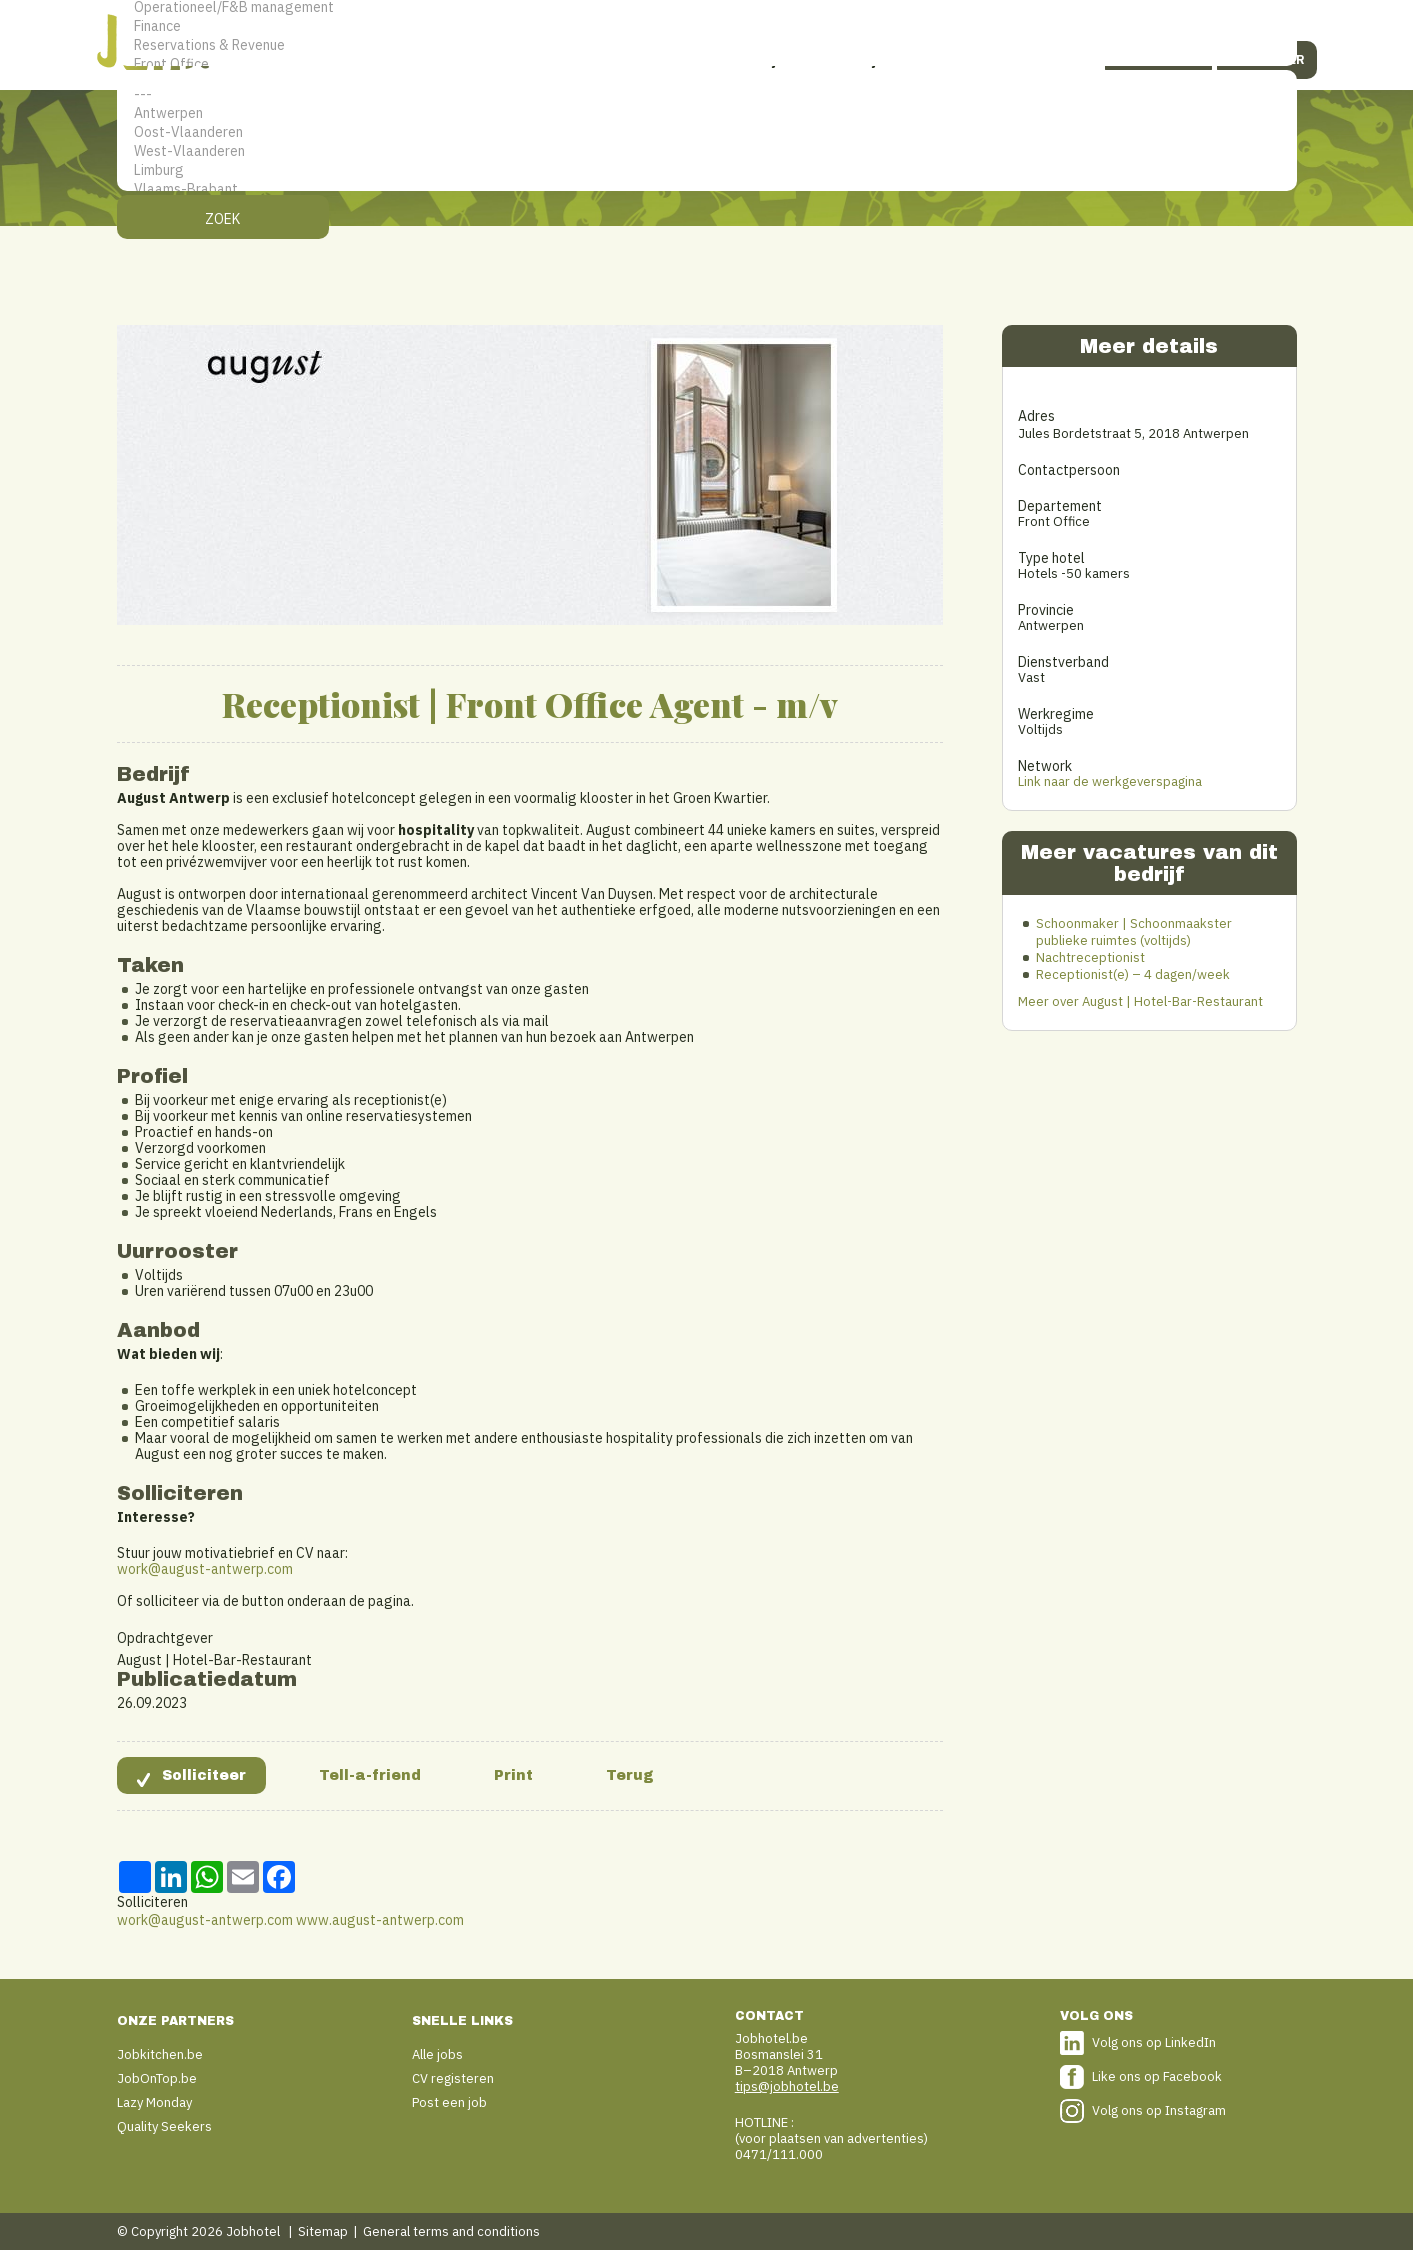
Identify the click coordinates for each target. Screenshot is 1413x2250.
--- (707, 94)
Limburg (707, 170)
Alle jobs (437, 2054)
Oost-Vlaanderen (707, 132)
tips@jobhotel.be (787, 2086)
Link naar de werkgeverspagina (1110, 781)
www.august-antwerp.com (380, 1920)
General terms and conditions (451, 2231)
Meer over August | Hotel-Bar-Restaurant (1140, 1001)
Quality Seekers (164, 2126)
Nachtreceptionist (1090, 957)
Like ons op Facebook (1157, 2076)
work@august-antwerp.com (205, 1569)
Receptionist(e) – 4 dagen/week (1133, 974)
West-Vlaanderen (707, 151)
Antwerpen (707, 113)
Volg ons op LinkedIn (1154, 2042)
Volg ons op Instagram (1159, 2110)
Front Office (707, 64)
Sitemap (323, 2231)
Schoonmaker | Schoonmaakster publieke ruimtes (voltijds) (1134, 932)
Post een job (449, 2102)
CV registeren (453, 2078)
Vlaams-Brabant (707, 189)
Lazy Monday (154, 2102)
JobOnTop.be (157, 2078)
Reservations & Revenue (707, 45)
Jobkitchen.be (160, 2054)
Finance (707, 26)
